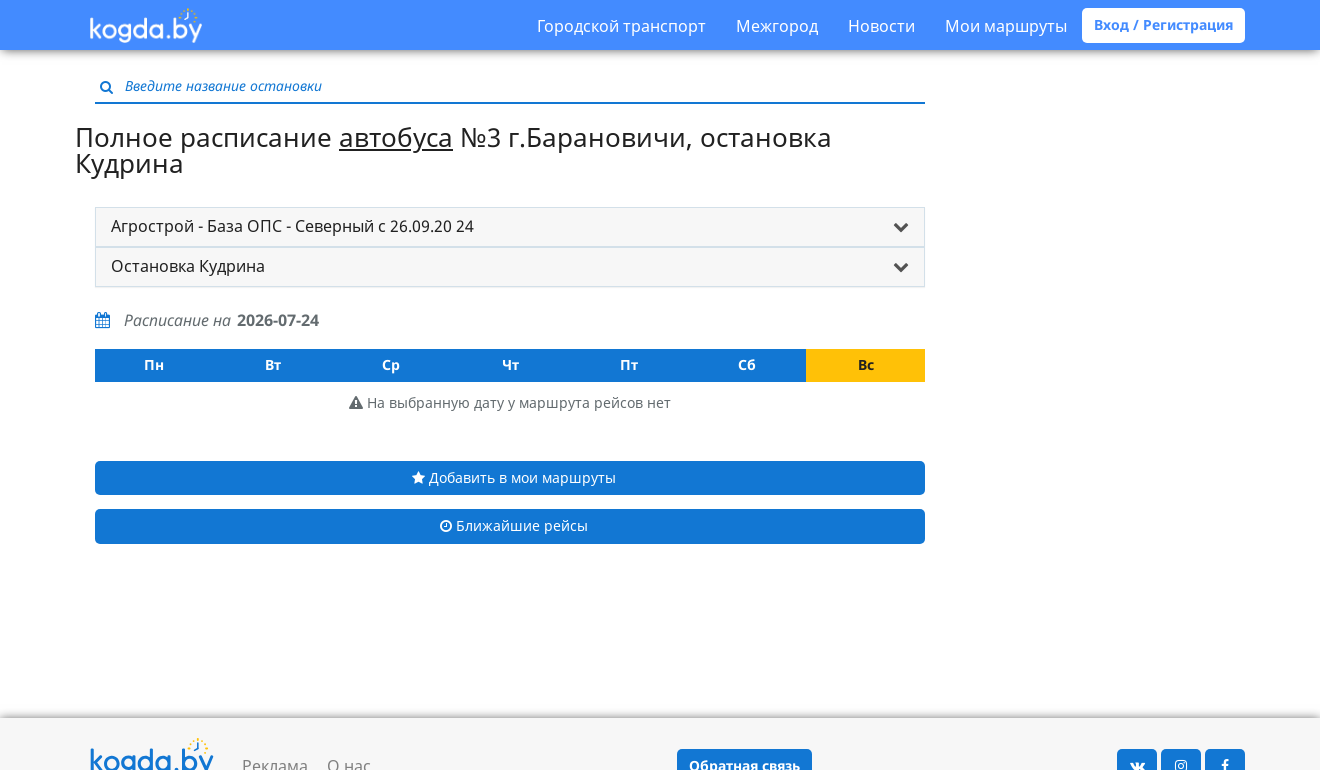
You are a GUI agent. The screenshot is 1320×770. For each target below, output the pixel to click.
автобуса (396, 137)
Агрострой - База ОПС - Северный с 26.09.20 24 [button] (292, 226)
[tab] (510, 227)
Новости (881, 26)
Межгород (777, 26)
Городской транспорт (621, 26)
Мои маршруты (1006, 26)
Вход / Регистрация (1163, 24)
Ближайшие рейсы (514, 525)
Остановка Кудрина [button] (188, 266)
